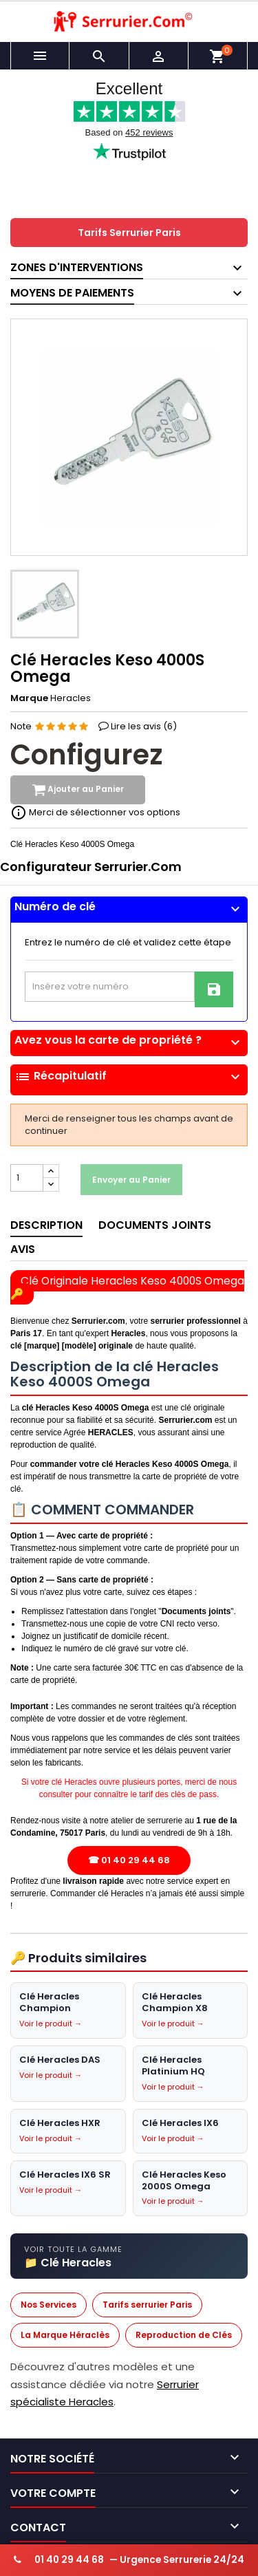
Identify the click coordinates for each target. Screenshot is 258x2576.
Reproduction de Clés (184, 2335)
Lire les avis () (144, 726)
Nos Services (48, 2305)
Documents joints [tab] (154, 1226)
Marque (29, 699)
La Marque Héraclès (65, 2335)
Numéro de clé (129, 907)
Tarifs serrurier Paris (147, 2305)
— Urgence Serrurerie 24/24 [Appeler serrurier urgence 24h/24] (129, 2559)
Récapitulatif (129, 1077)
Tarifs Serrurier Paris (129, 232)
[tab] (129, 910)
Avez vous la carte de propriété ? (129, 1040)
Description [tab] (46, 1226)
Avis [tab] (22, 1250)
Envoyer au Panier (131, 1179)
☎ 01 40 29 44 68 (129, 1860)
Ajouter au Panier (78, 790)
